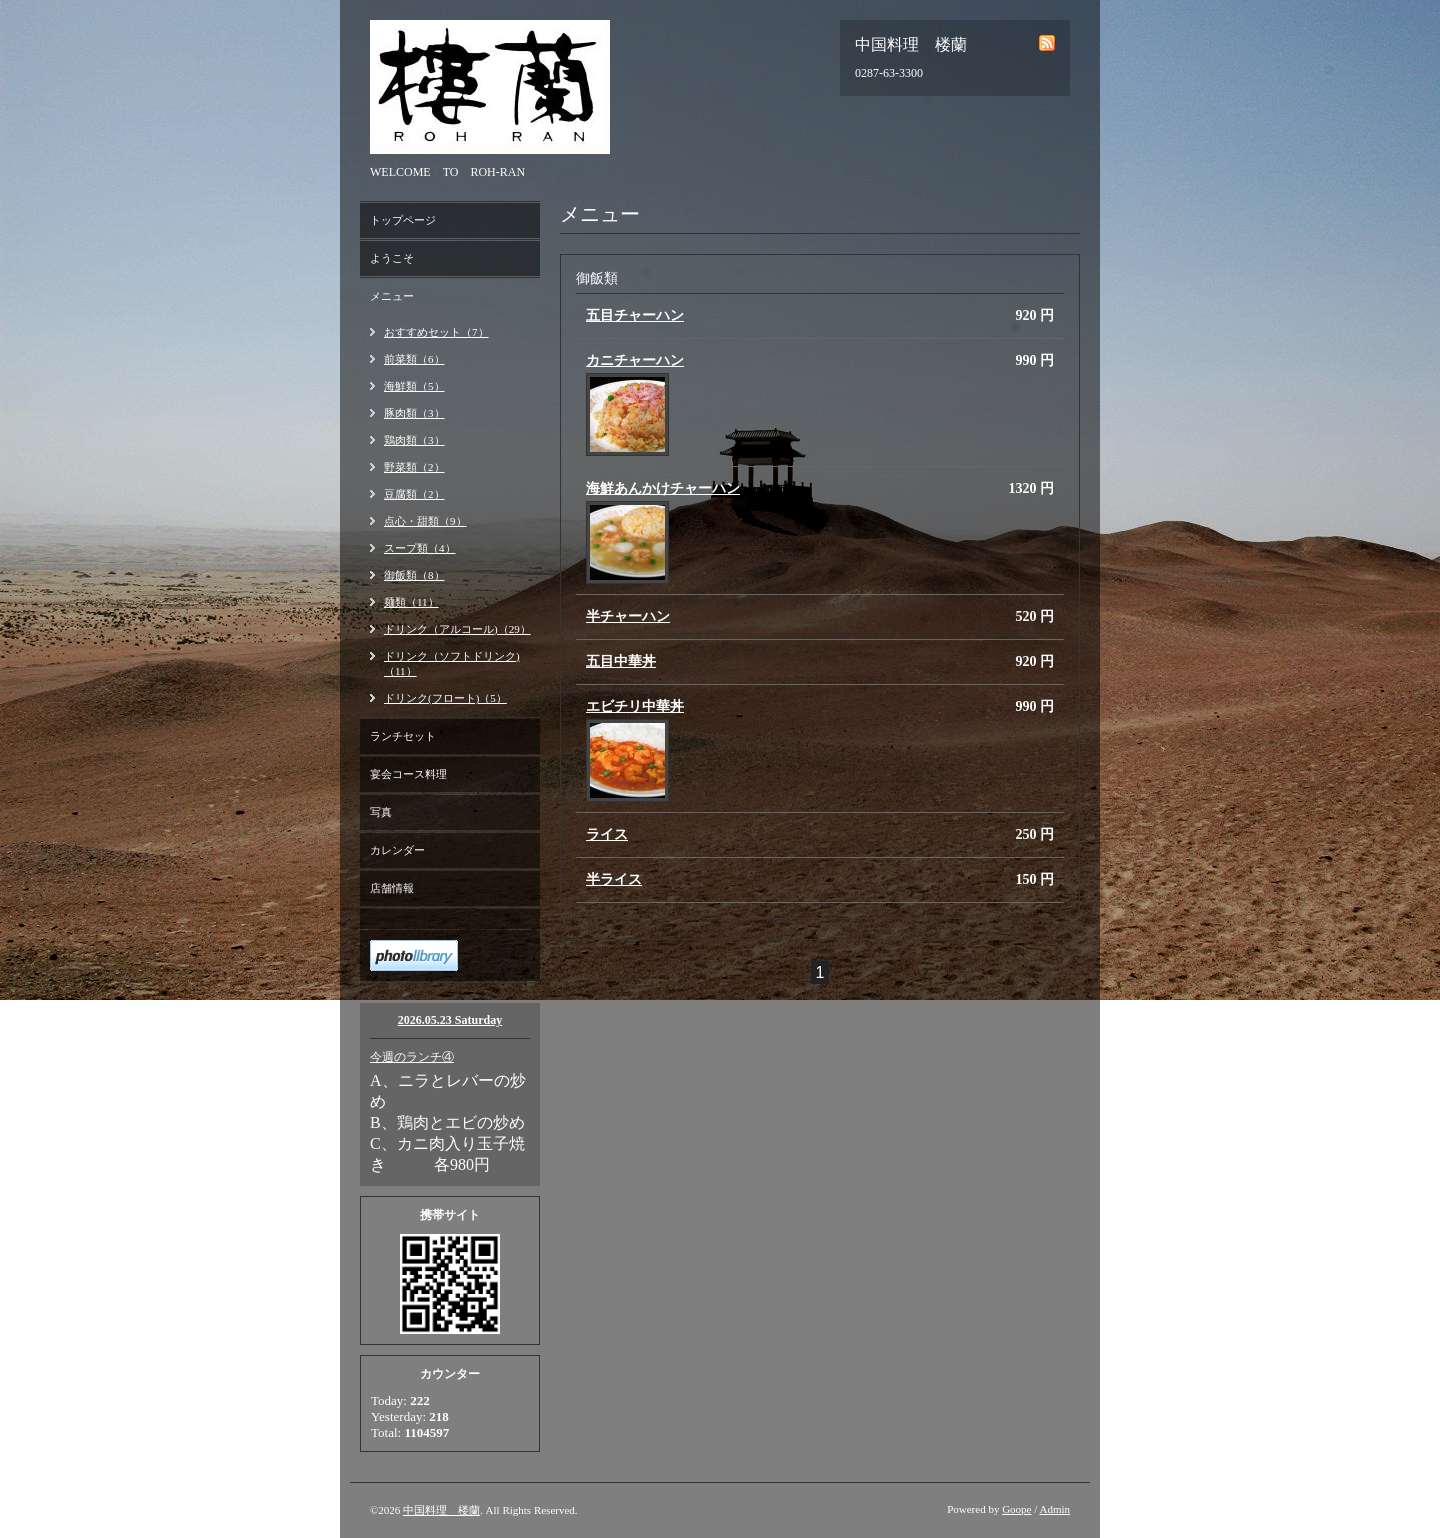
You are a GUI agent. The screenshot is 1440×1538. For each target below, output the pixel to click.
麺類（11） (411, 602)
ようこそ (392, 258)
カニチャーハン (635, 360)
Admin (1054, 1509)
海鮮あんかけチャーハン (663, 488)
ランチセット (403, 736)
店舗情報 (392, 888)
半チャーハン (628, 616)
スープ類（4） (420, 548)
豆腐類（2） (414, 494)
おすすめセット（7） (436, 332)
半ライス (614, 879)
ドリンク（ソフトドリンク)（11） (452, 663)
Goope (1016, 1509)
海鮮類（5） (414, 386)
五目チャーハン (635, 315)
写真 (381, 812)
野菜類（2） (414, 467)
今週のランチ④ (412, 1057)
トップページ (403, 220)
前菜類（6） (414, 359)
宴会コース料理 (408, 774)
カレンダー (397, 850)
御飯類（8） (414, 575)
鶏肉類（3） (414, 440)
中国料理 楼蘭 (441, 1510)
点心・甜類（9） (425, 521)
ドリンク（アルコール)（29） (457, 629)
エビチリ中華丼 (635, 706)
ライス (607, 834)
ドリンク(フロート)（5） (445, 698)
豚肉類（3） (414, 413)
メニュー (392, 296)
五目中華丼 (621, 661)
